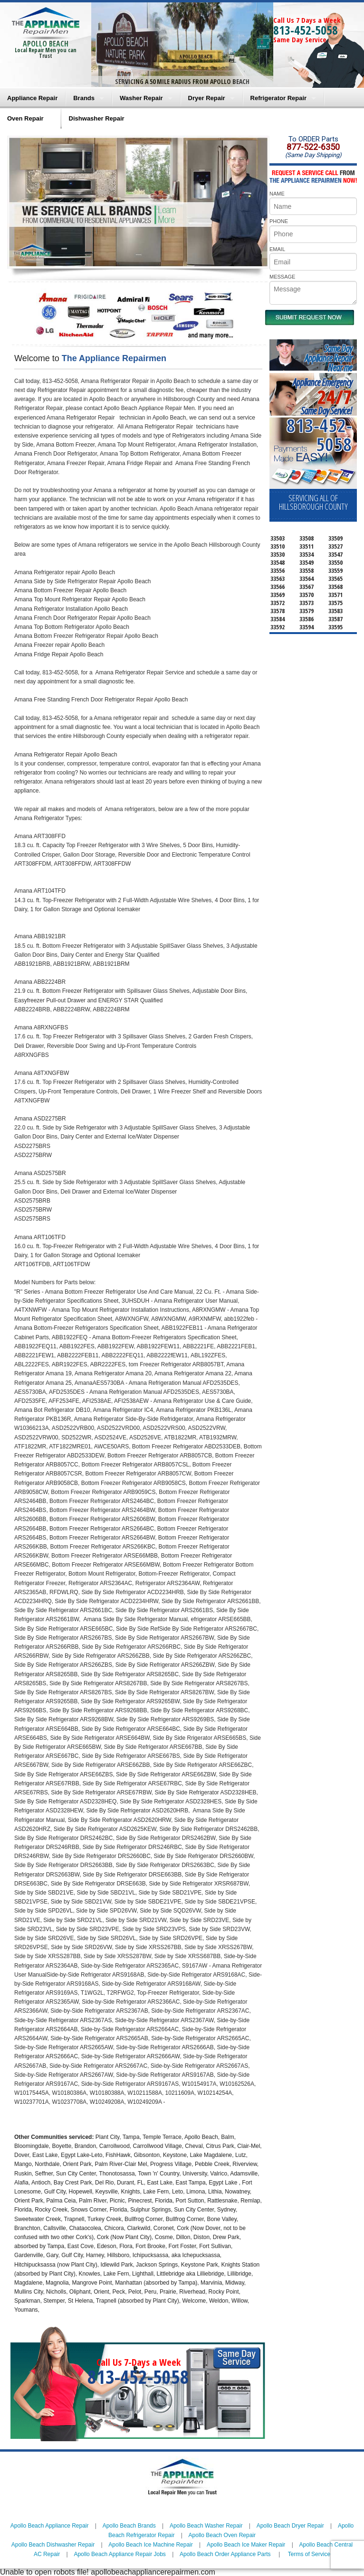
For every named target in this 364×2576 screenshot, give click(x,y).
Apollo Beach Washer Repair (206, 2525)
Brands (84, 98)
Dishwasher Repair (97, 118)
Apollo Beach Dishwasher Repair (53, 2544)
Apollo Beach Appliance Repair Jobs (119, 2554)
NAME (277, 193)
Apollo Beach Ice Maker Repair (246, 2544)
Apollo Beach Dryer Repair (290, 2525)
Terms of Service (309, 2554)
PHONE (278, 221)
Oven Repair (25, 118)
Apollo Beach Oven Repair (222, 2535)
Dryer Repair (206, 98)
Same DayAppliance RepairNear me (328, 358)
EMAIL (277, 249)
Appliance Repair (32, 98)
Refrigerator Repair (278, 98)
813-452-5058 (305, 30)
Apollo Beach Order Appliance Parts (225, 2554)
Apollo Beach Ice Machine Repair (150, 2544)
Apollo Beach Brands (129, 2525)
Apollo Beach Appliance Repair (49, 2525)
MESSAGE (282, 277)
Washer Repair (141, 98)
